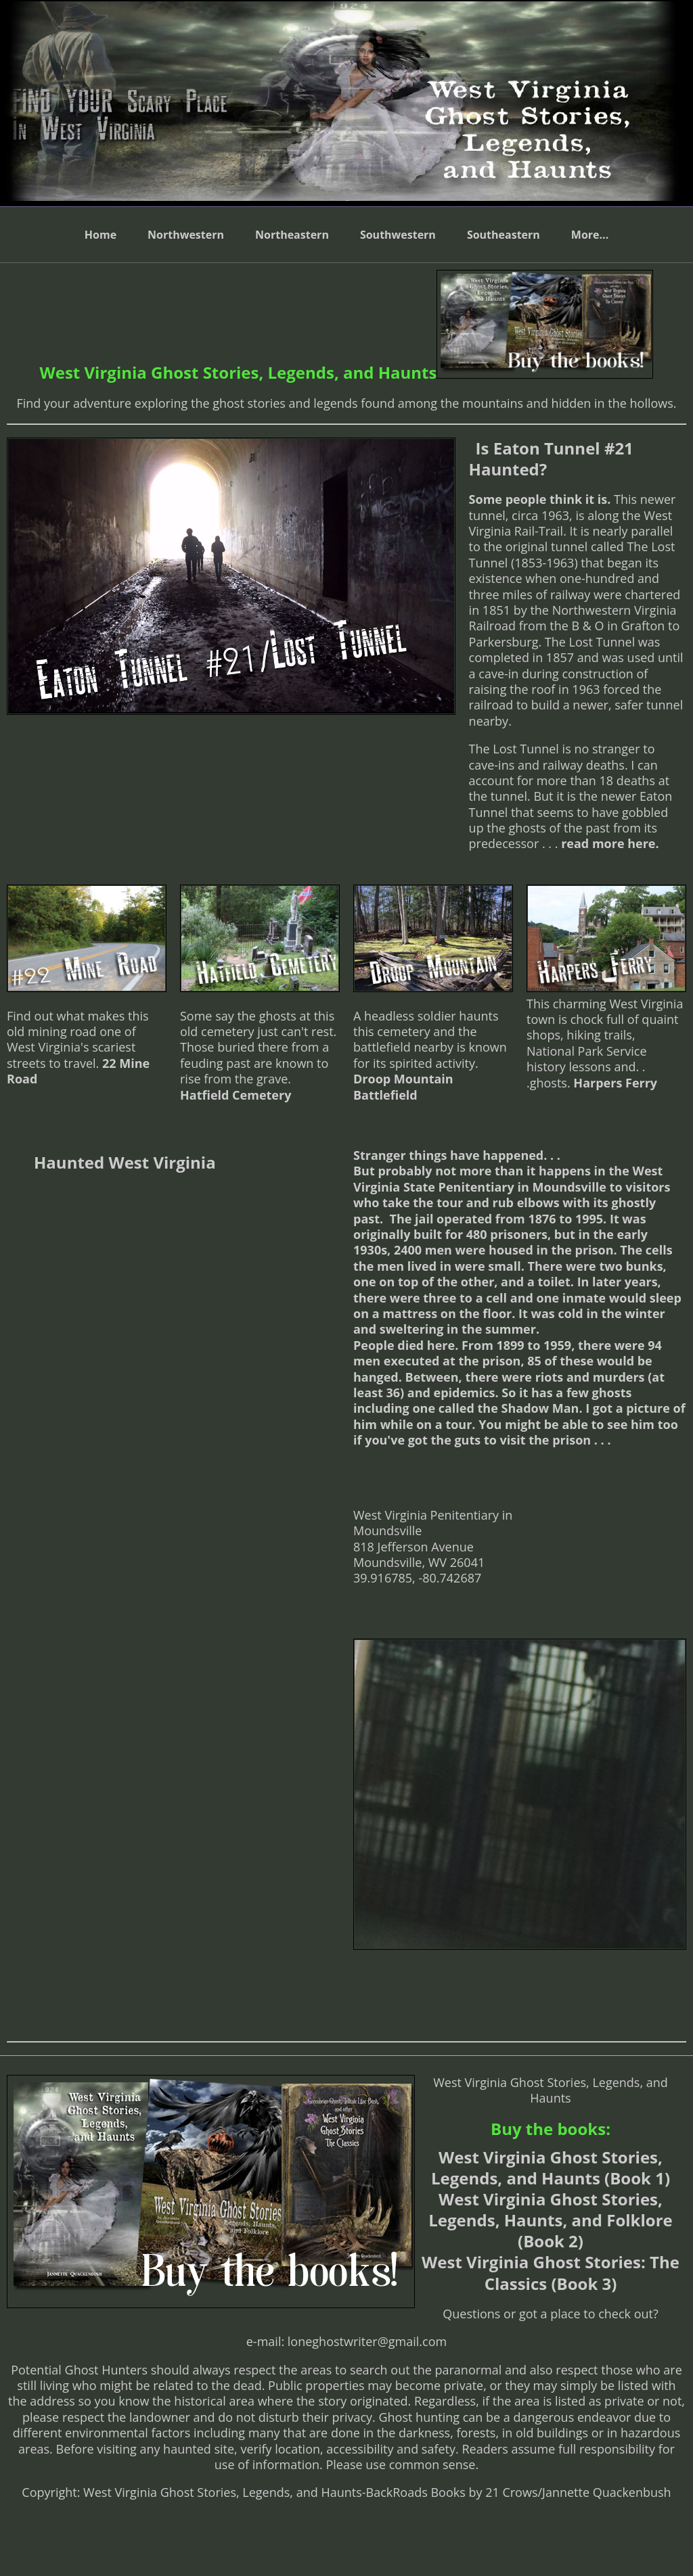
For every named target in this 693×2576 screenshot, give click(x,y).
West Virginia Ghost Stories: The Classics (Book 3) (550, 2272)
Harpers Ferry (615, 1083)
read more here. (608, 843)
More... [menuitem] (589, 234)
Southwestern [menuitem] (398, 234)
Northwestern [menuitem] (186, 234)
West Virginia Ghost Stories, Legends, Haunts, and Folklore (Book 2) (550, 2220)
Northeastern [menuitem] (292, 234)
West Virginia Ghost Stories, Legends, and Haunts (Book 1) (550, 2167)
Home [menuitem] (100, 234)
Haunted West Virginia (125, 1162)
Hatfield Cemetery (235, 1095)
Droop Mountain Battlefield (403, 1086)
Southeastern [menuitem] (503, 234)
